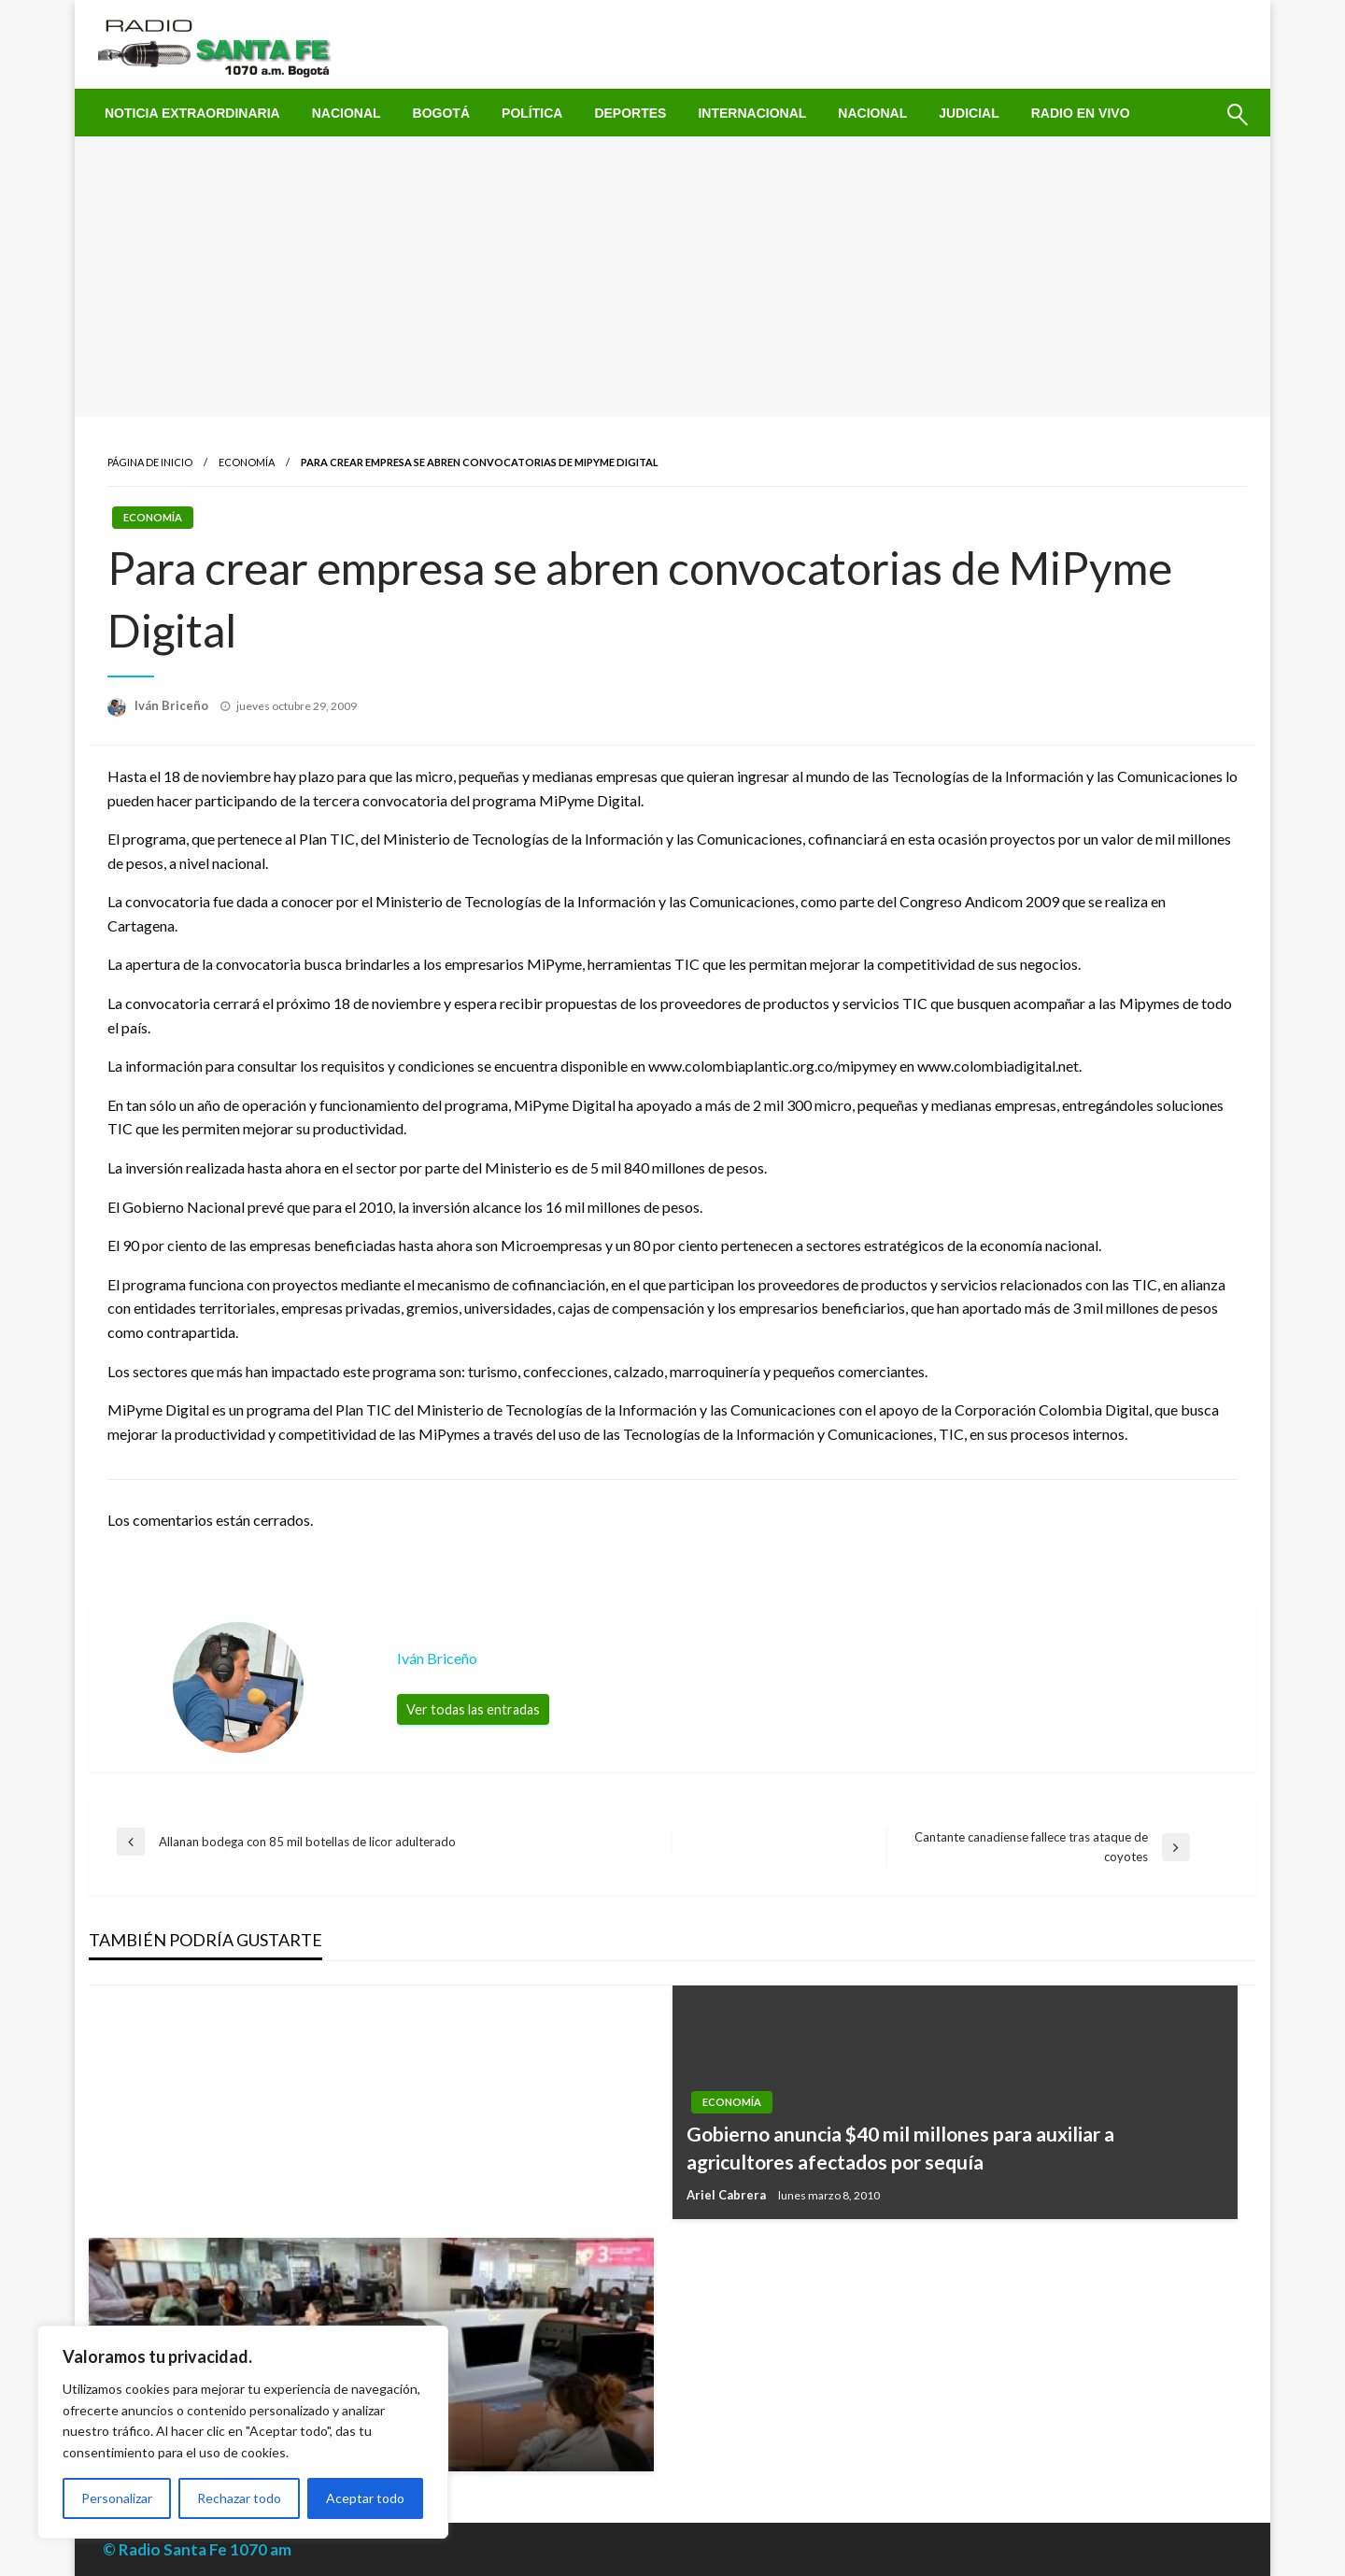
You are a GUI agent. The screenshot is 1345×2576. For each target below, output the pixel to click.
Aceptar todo (365, 2498)
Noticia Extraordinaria (192, 113)
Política (532, 113)
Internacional (752, 113)
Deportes (630, 113)
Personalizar (116, 2498)
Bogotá (441, 113)
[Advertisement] (672, 276)
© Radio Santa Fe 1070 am (197, 2549)
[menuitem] (192, 113)
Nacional (346, 113)
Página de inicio (149, 462)
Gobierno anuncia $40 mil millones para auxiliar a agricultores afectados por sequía (900, 2147)
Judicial (969, 113)
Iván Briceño (172, 705)
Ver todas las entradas (473, 1709)
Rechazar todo (239, 2498)
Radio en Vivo (1080, 113)
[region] (242, 2432)
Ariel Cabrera (728, 2194)
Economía (247, 462)
